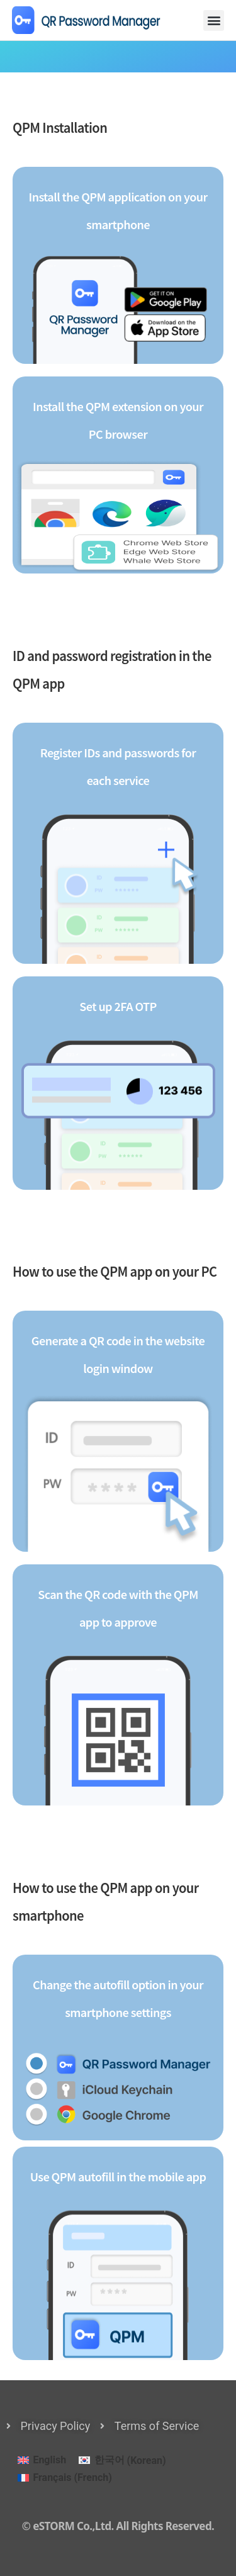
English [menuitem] (49, 2460)
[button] (213, 20)
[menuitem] (41, 2461)
